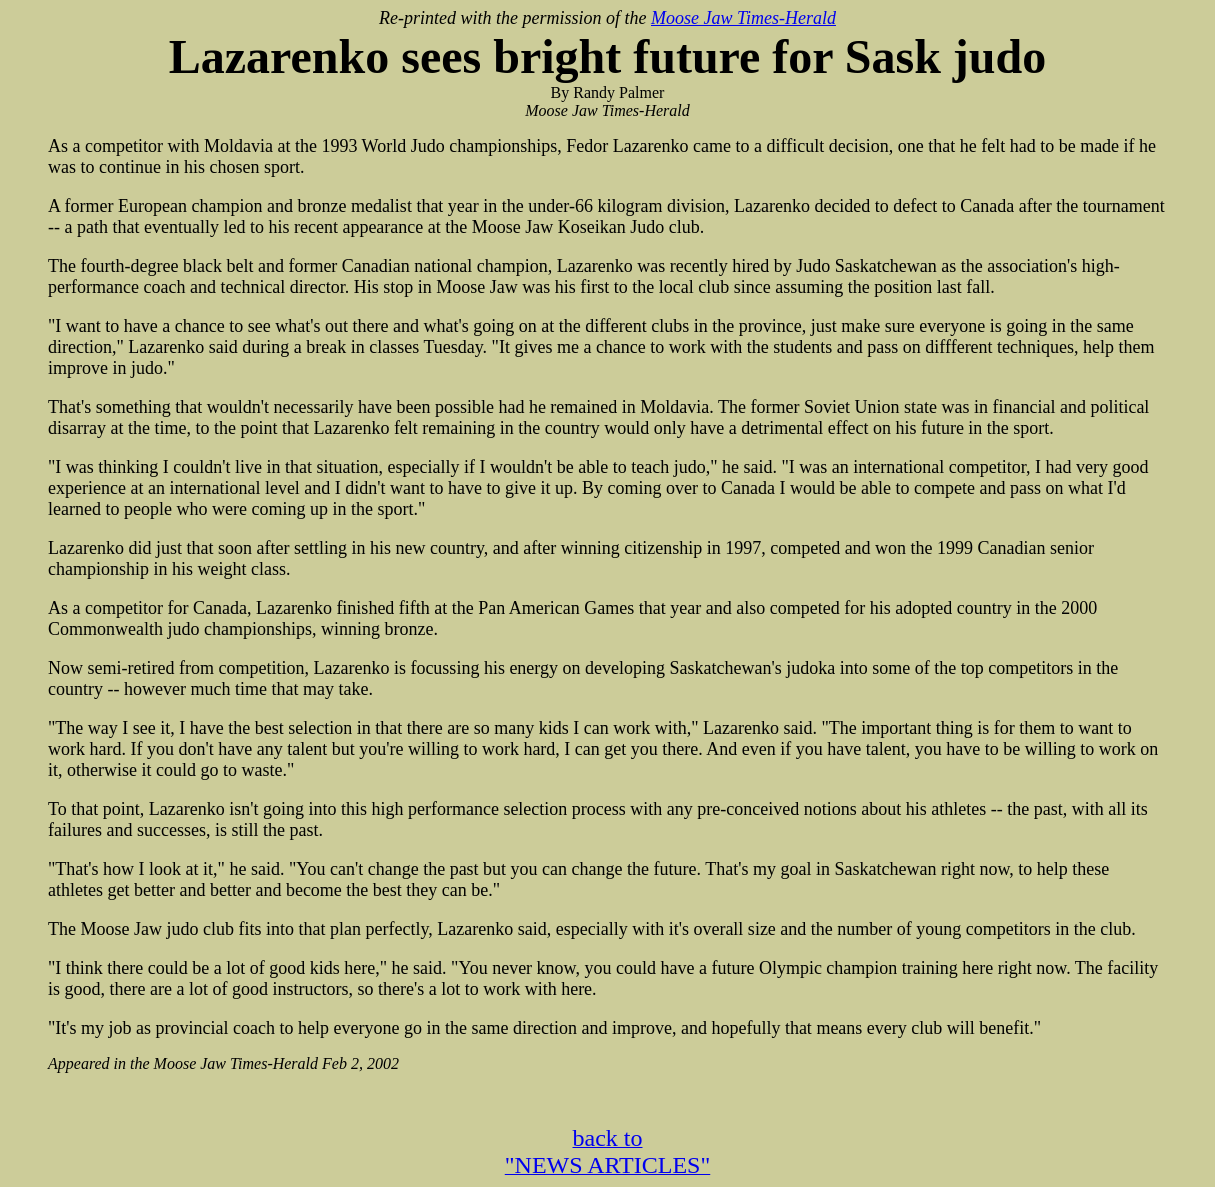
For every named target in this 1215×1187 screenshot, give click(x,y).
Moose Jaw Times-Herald (743, 18)
